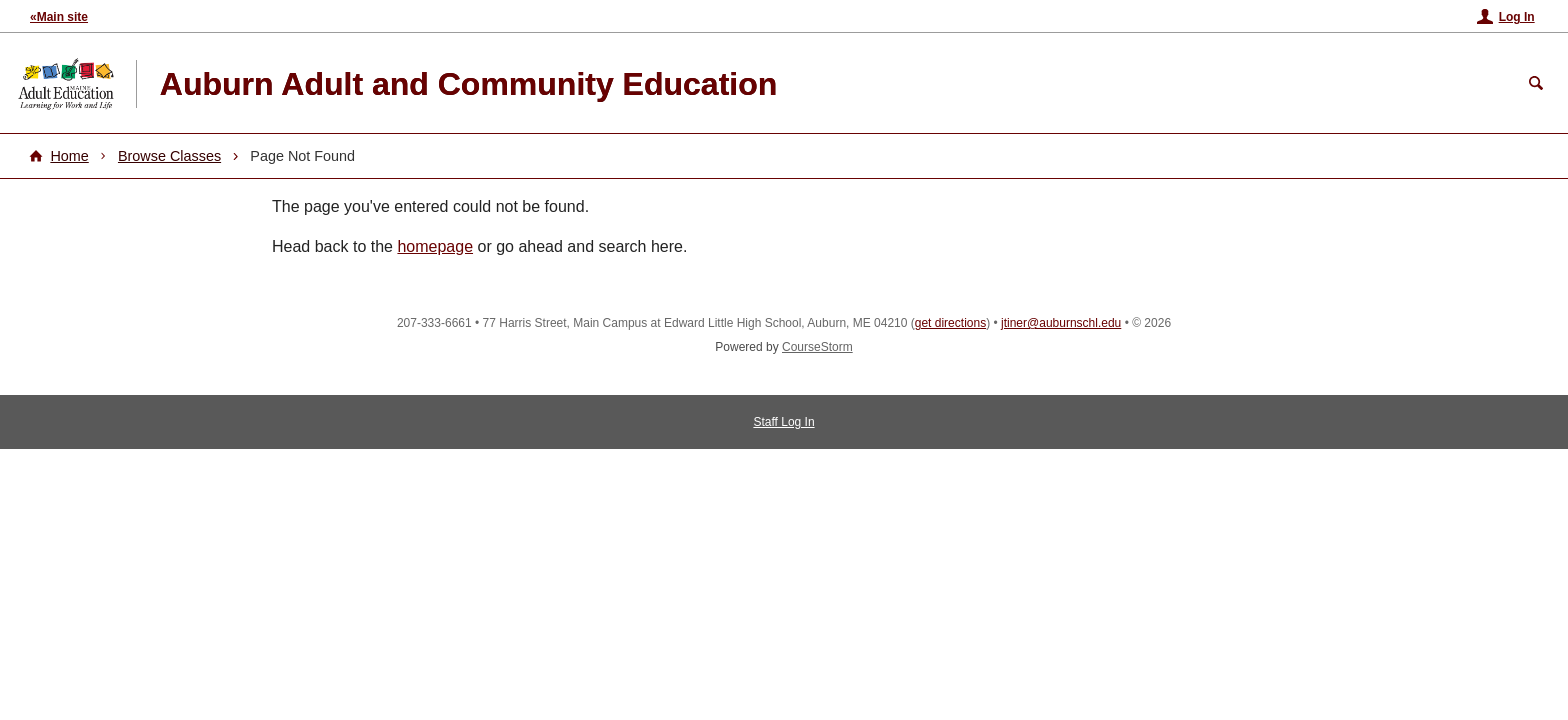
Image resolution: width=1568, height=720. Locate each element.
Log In (1517, 17)
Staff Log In (783, 422)
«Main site (59, 17)
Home (69, 156)
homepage (435, 246)
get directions (950, 323)
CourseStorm (817, 347)
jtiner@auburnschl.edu (1061, 323)
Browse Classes (169, 156)
